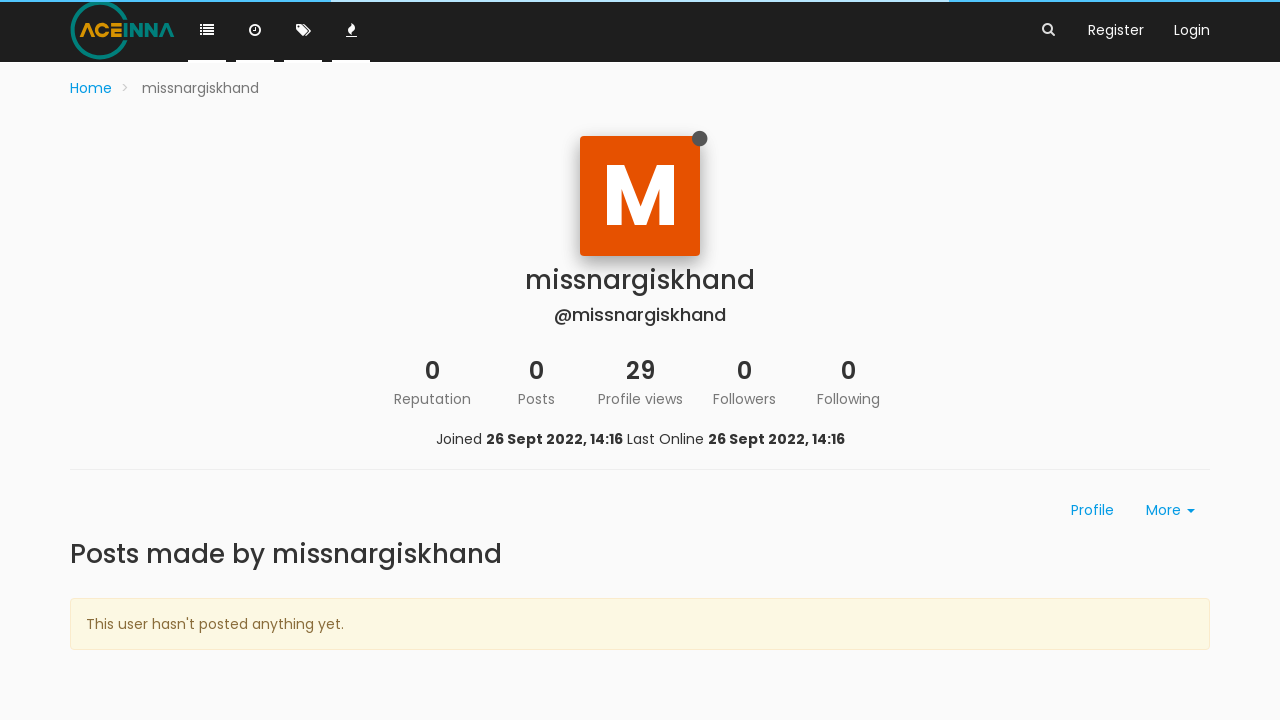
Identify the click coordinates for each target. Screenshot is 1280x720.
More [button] (1170, 510)
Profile (1092, 510)
